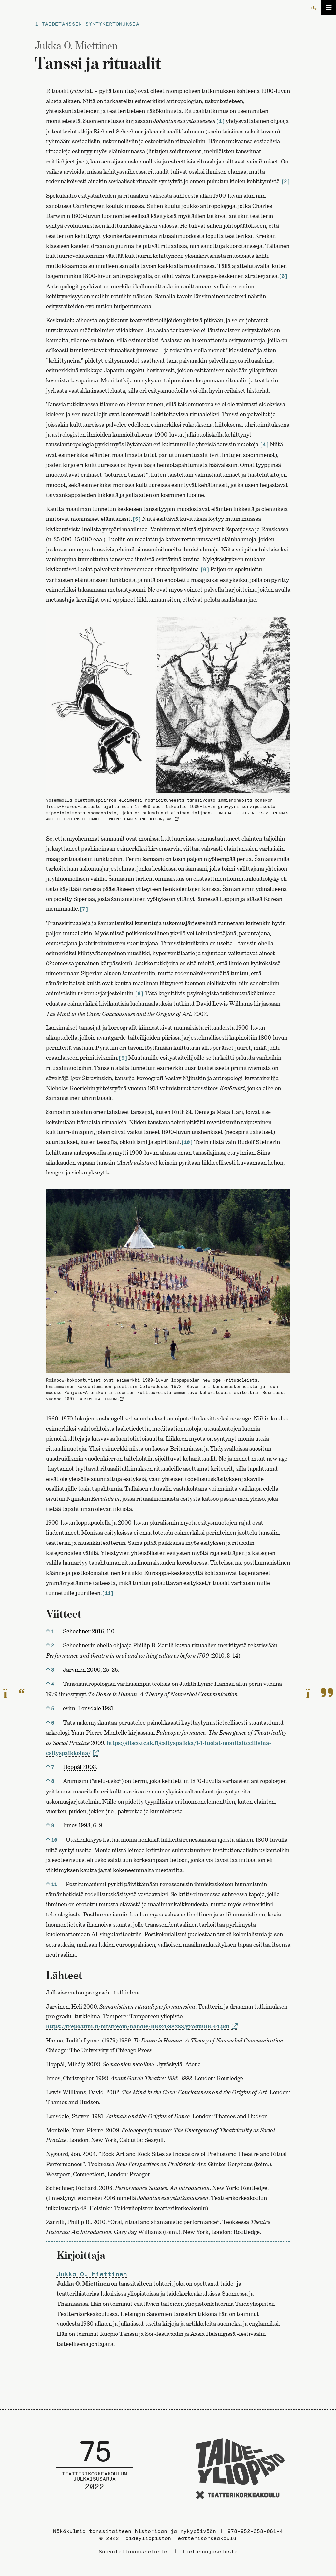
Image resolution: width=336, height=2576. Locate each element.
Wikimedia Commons (99, 1399)
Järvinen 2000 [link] (81, 1669)
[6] (204, 569)
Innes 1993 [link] (76, 1825)
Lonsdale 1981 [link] (95, 1708)
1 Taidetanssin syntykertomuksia (87, 24)
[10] (187, 1142)
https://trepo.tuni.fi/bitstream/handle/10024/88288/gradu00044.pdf (137, 2026)
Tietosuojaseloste (210, 2551)
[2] (285, 181)
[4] (264, 445)
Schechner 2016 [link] (83, 1631)
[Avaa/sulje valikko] (328, 7)
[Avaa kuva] (168, 705)
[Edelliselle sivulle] (14, 1693)
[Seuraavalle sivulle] (319, 1693)
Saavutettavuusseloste (133, 2551)
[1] (220, 121)
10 (54, 1840)
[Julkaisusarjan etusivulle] (94, 2469)
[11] (107, 1593)
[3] (283, 276)
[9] (122, 1058)
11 (54, 1884)
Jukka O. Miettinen (92, 2274)
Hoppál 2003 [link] (79, 1766)
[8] (139, 993)
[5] (136, 519)
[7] (83, 909)
